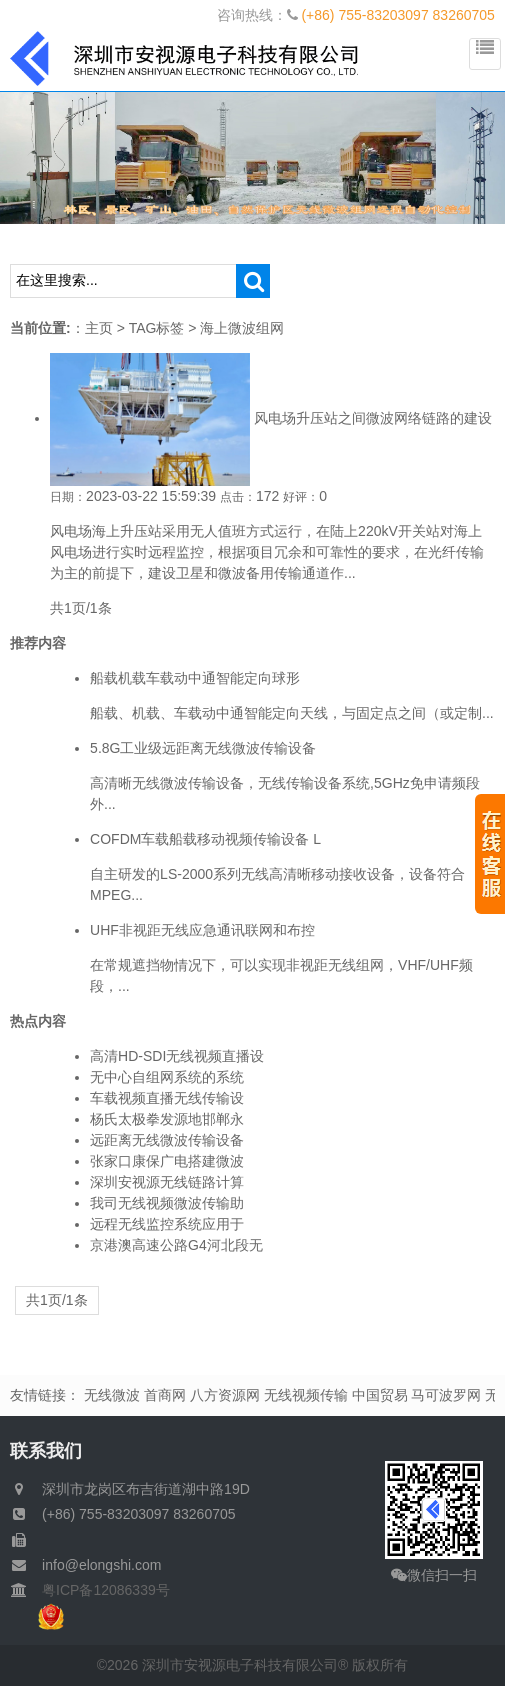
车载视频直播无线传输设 (167, 1098)
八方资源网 (225, 1395)
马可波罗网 (446, 1395)
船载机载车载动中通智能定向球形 (195, 678)
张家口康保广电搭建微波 (167, 1161)
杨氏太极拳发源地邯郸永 (167, 1119)
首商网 (165, 1395)
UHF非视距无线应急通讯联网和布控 (202, 930)
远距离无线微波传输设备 (167, 1140)
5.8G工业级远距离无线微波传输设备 (203, 748)
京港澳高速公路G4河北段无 (176, 1245)
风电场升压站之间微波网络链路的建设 (373, 418)
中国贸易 (380, 1395)
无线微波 (112, 1395)
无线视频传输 (306, 1395)
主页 (99, 328)
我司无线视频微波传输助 (167, 1203)
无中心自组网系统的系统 (167, 1077)
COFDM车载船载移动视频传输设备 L (205, 839)
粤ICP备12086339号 (99, 1590)
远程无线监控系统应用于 (167, 1224)
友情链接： (45, 1395)
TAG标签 (157, 328)
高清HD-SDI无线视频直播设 (177, 1056)
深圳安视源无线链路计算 (167, 1182)
